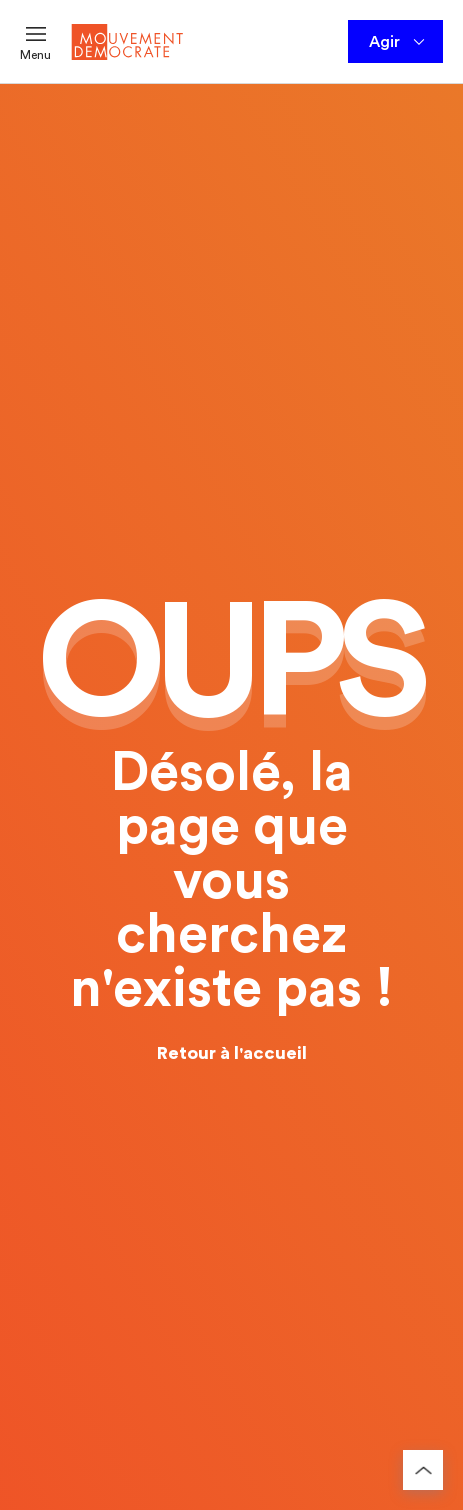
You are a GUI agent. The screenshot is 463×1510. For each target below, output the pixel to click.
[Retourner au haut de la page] (423, 1470)
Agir (398, 42)
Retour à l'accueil (232, 1053)
